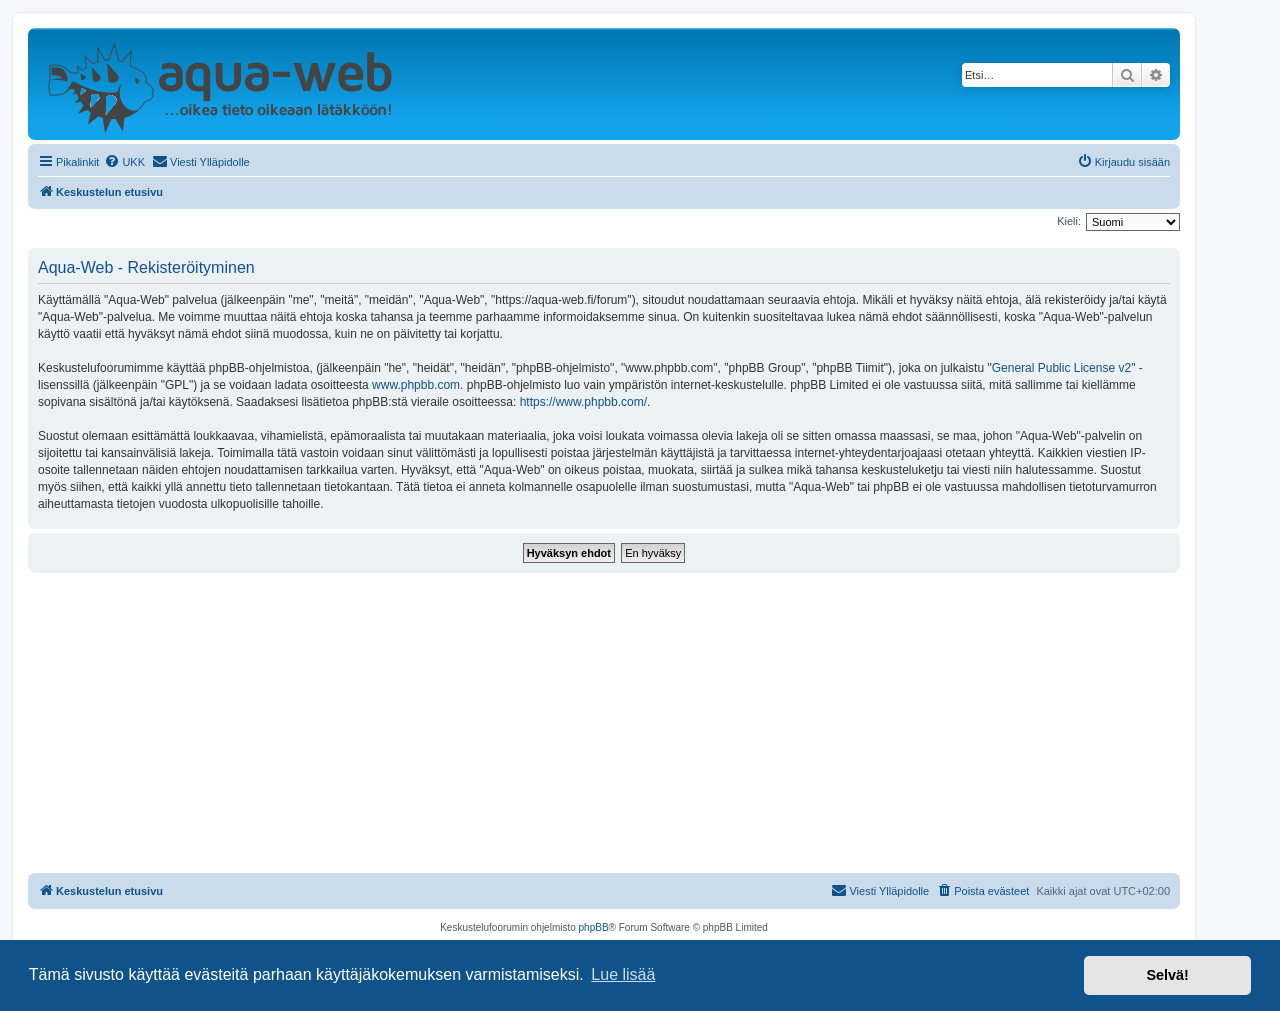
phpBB (594, 927)
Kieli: (1069, 221)
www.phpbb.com (416, 385)
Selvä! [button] (1167, 975)
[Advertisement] (604, 723)
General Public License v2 (1061, 368)
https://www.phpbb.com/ (583, 402)
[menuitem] (124, 162)
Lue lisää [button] (623, 974)
